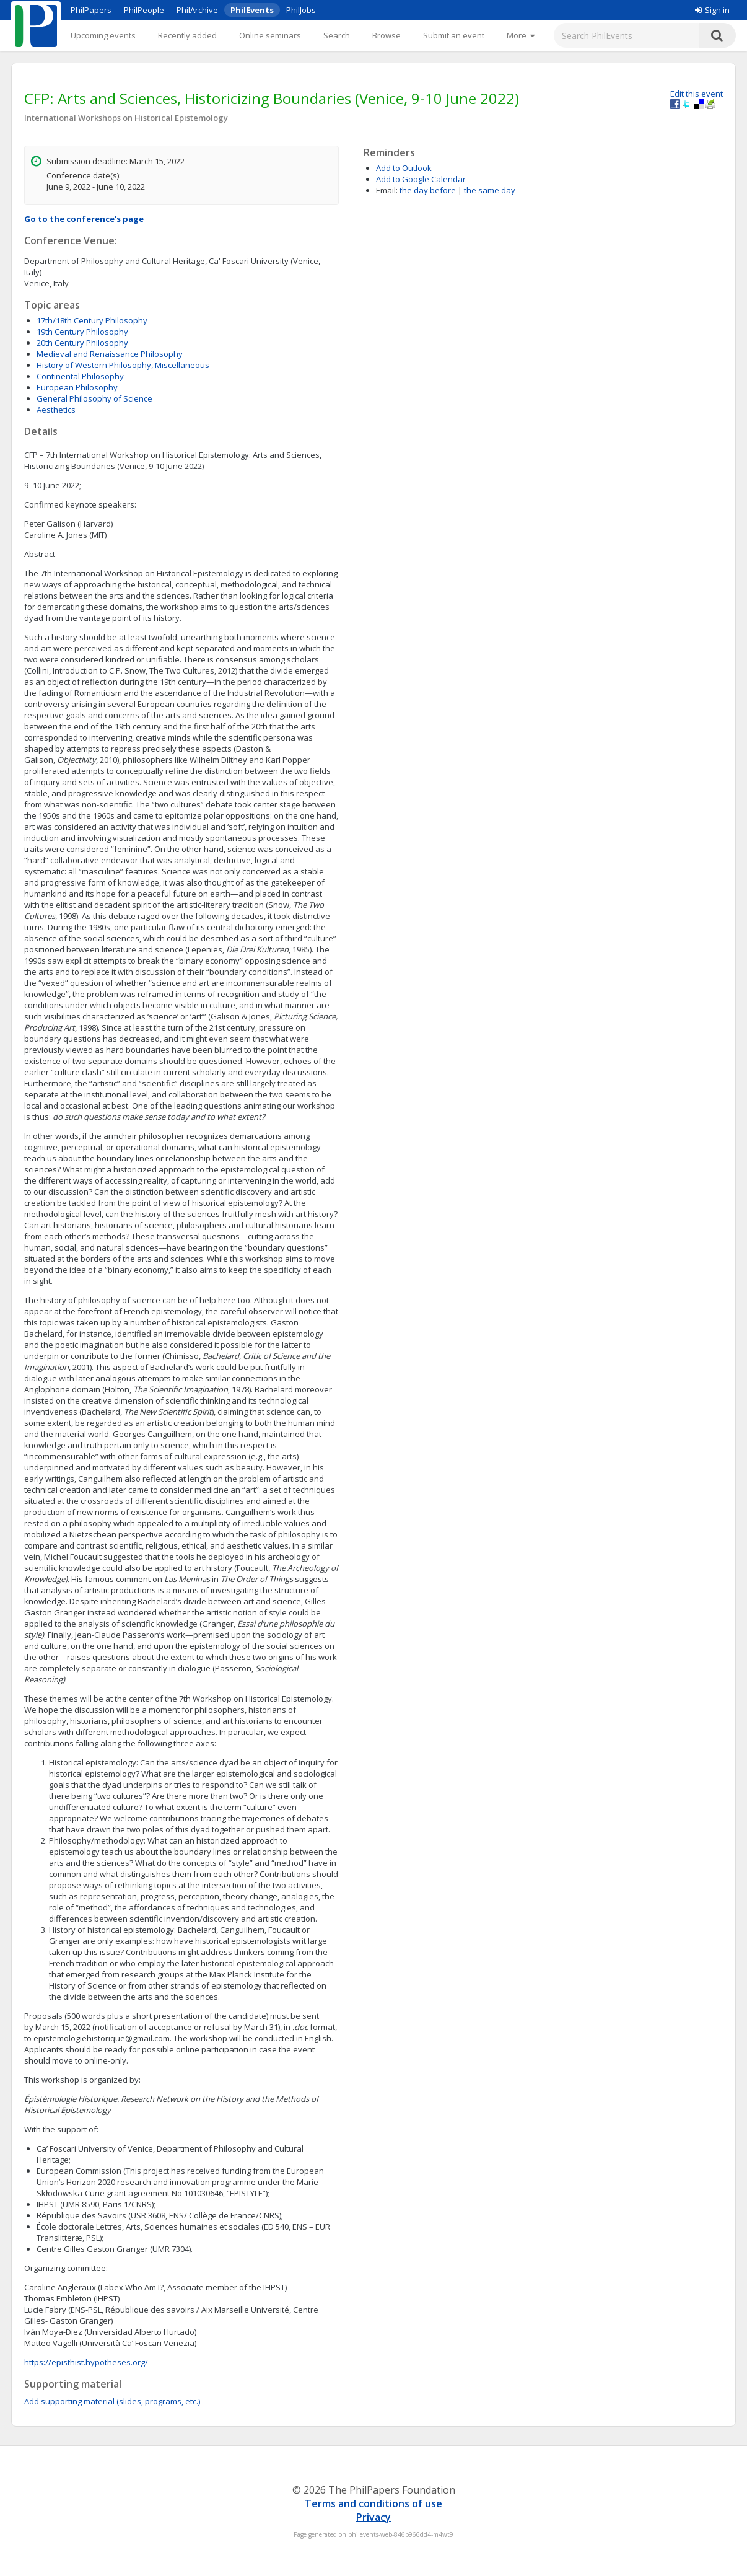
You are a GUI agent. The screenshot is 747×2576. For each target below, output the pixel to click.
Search (336, 35)
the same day (489, 190)
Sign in (712, 9)
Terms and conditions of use (373, 2503)
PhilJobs (301, 9)
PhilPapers (91, 9)
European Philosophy (77, 387)
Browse (386, 35)
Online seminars (270, 35)
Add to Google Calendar (421, 179)
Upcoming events (103, 35)
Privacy (373, 2517)
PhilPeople (144, 9)
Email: (387, 190)
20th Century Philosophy (82, 342)
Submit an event (453, 35)
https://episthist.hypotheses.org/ (86, 2362)
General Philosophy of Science (94, 398)
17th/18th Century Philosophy (92, 320)
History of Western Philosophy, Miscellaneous (123, 365)
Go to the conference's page (84, 218)
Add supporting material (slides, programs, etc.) (112, 2401)
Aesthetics (56, 409)
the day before (428, 190)
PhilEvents (252, 9)
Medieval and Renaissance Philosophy (110, 353)
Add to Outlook (404, 168)
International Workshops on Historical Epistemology (126, 117)
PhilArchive (197, 9)
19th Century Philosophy (82, 331)
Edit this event (696, 93)
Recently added (187, 35)
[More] (520, 35)
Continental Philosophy (80, 376)
